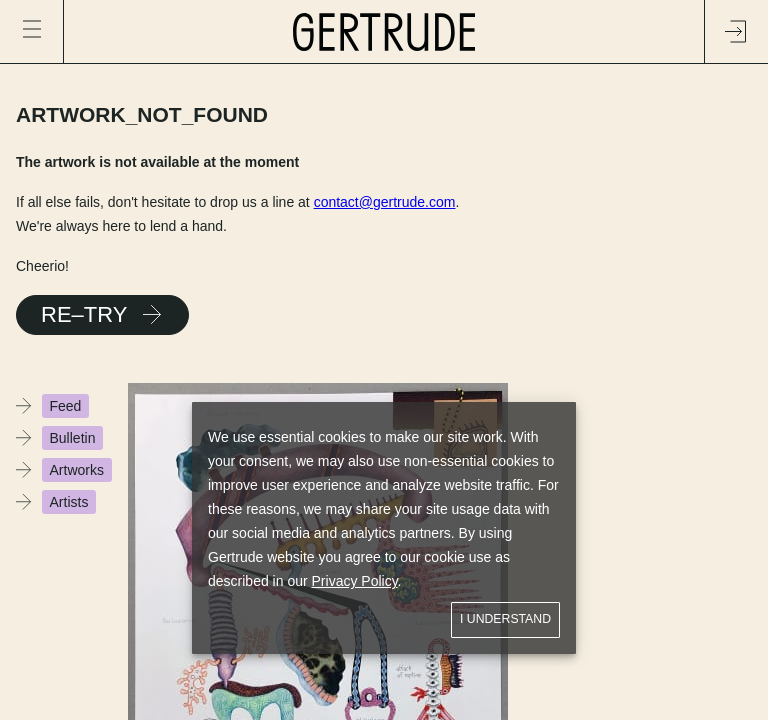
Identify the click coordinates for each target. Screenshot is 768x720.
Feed (66, 406)
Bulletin (73, 438)
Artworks (77, 470)
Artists (69, 502)
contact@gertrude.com (385, 202)
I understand (505, 619)
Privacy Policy (355, 581)
